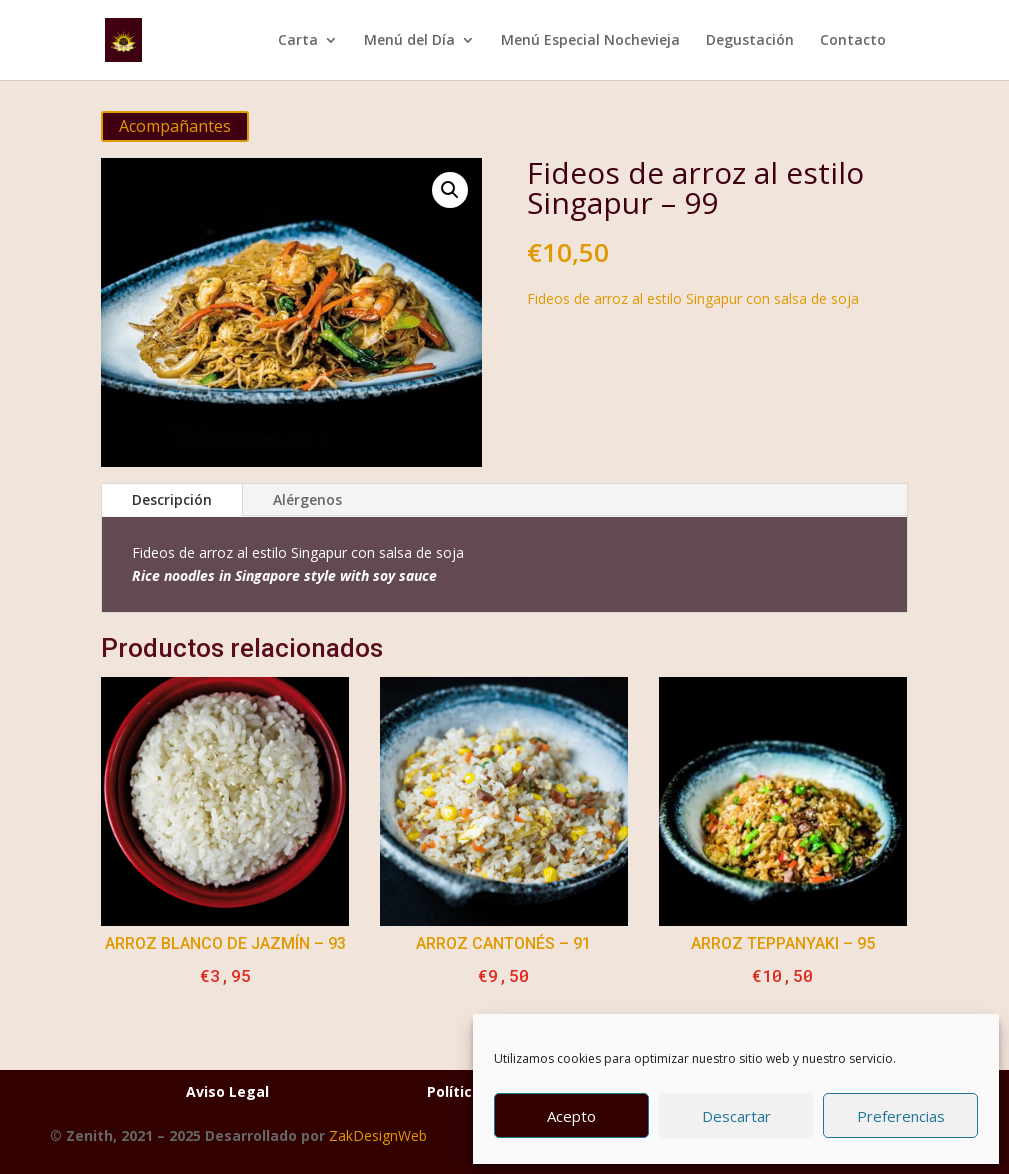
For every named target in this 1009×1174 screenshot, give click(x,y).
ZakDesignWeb (378, 1135)
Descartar (736, 1116)
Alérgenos (307, 499)
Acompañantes (175, 126)
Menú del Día (409, 41)
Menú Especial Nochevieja (590, 41)
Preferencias (901, 1116)
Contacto (853, 41)
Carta (298, 41)
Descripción (172, 499)
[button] (450, 190)
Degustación (750, 41)
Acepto (571, 1116)
